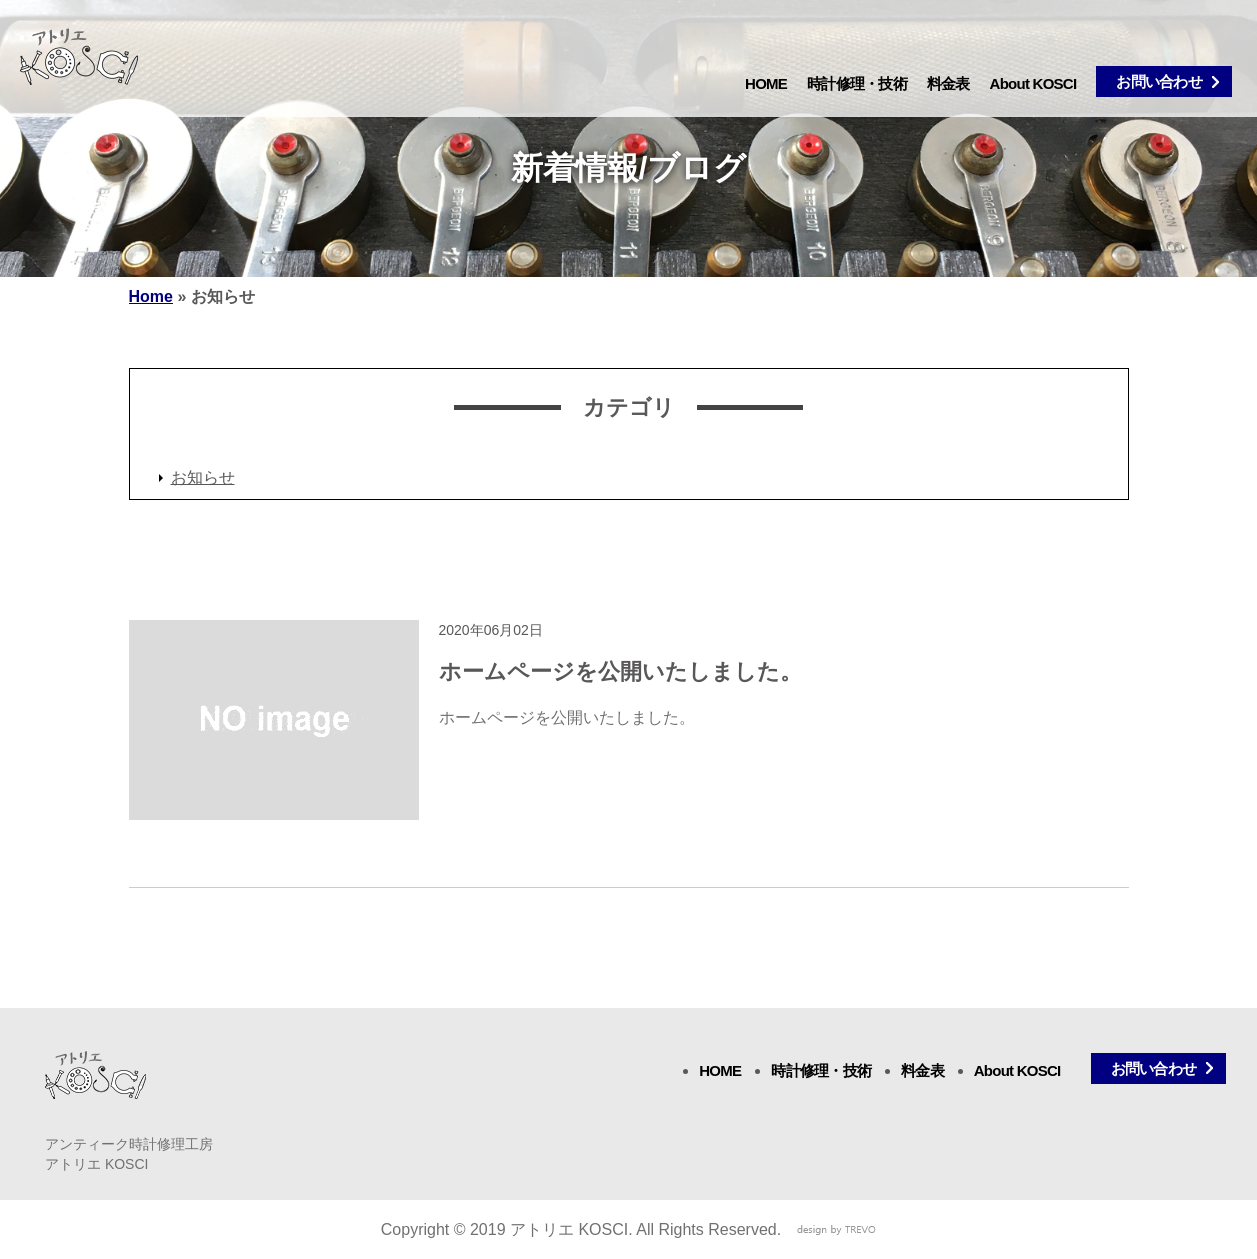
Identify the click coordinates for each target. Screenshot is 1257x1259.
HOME (766, 83)
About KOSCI (1033, 83)
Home (151, 296)
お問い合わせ (1159, 81)
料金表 (948, 83)
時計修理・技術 (857, 83)
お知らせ (203, 477)
